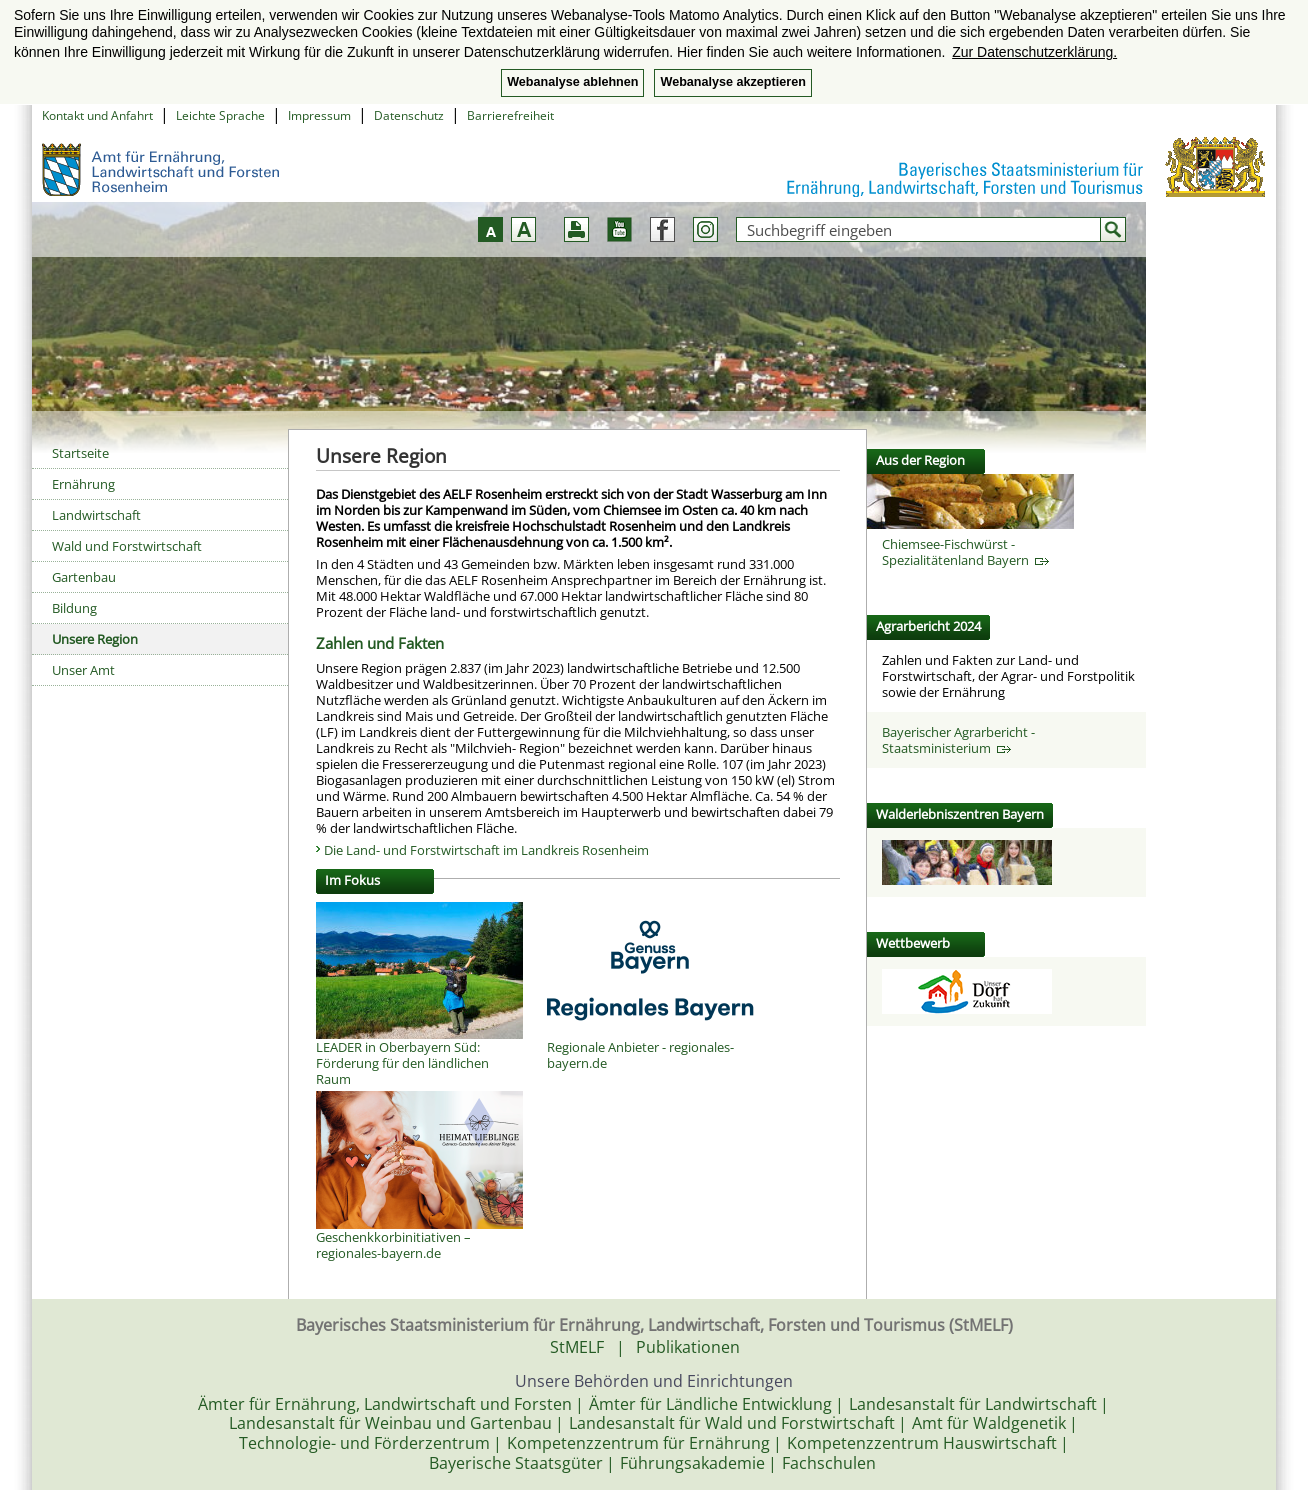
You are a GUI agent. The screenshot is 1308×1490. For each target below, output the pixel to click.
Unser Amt (83, 670)
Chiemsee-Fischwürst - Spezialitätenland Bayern (965, 552)
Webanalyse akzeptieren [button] (732, 82)
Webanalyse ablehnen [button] (572, 82)
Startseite (80, 453)
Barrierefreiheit (510, 115)
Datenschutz (409, 115)
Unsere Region (95, 639)
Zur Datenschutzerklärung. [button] (1034, 52)
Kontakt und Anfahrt (97, 115)
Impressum (319, 115)
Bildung (74, 608)
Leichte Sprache (220, 115)
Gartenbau (84, 577)
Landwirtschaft (96, 515)
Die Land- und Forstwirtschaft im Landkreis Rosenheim (486, 850)
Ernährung (83, 484)
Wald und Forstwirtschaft (127, 546)
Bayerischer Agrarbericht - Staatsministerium (958, 740)
